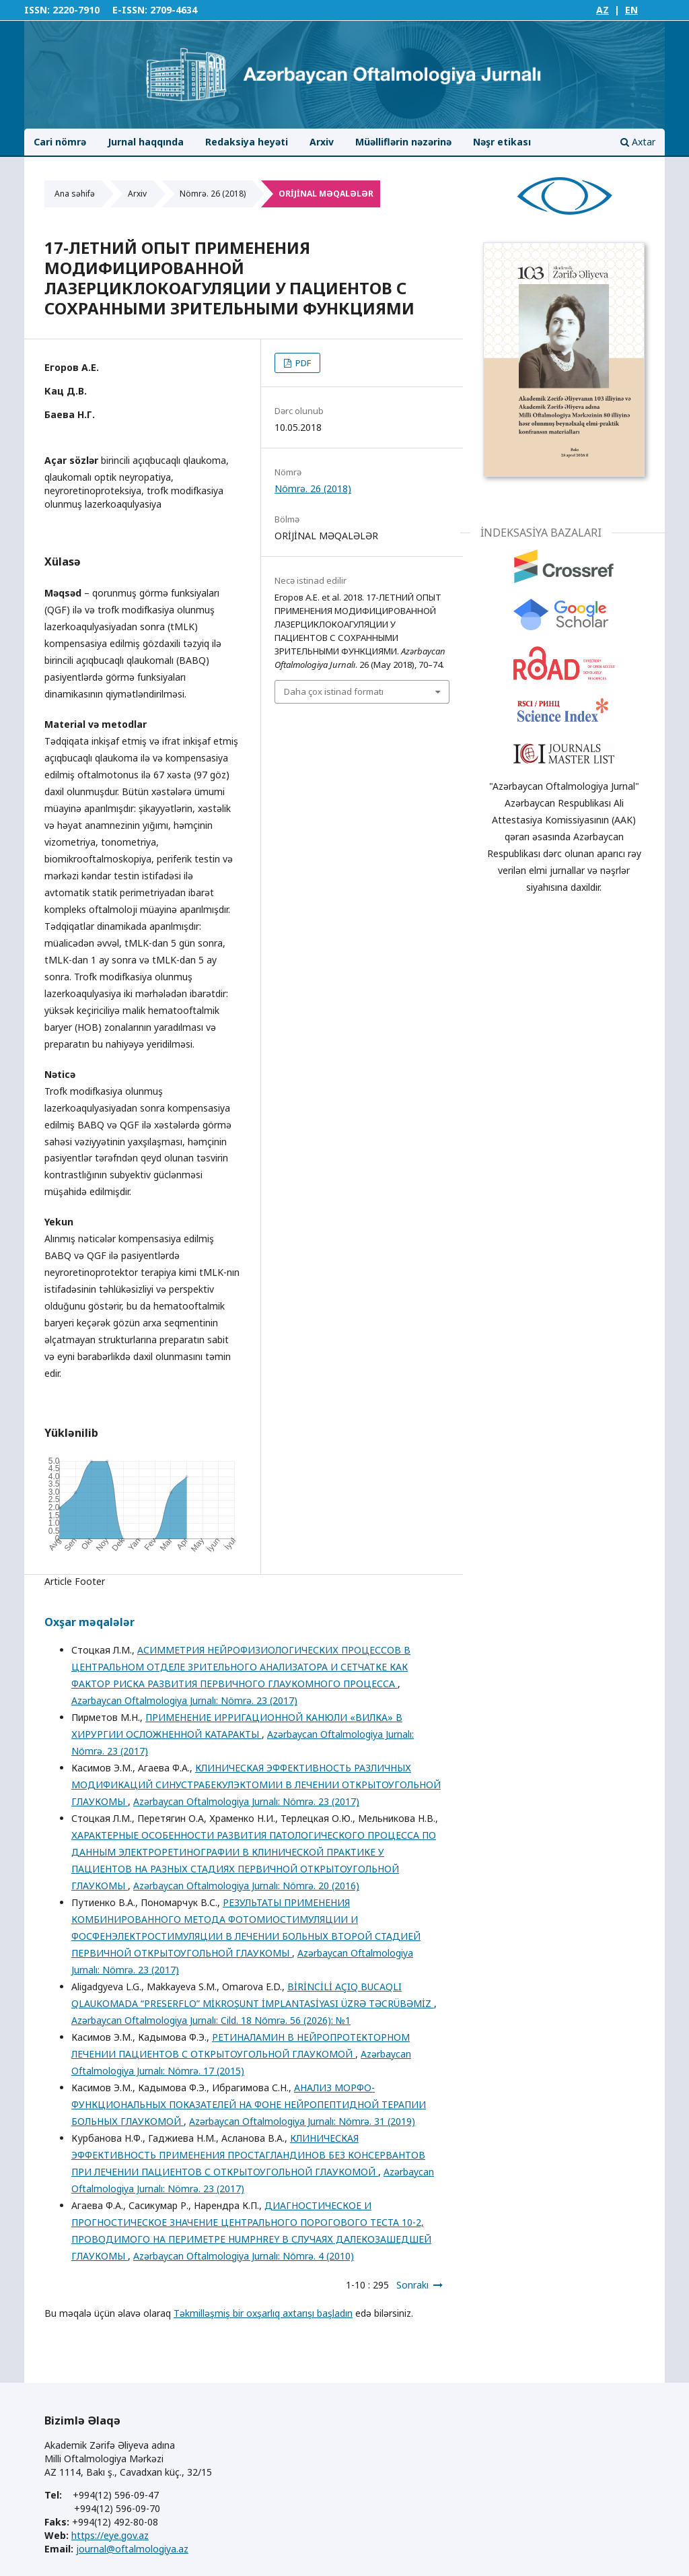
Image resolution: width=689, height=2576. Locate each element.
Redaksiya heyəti (246, 141)
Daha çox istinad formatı (334, 691)
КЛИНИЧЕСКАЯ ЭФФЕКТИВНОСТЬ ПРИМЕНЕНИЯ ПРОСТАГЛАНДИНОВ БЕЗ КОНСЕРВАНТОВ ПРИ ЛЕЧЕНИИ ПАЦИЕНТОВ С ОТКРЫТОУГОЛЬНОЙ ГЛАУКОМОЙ (248, 2155)
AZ (602, 9)
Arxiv (322, 141)
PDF (302, 363)
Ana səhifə (75, 193)
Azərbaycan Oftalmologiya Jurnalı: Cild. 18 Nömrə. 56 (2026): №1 (211, 2020)
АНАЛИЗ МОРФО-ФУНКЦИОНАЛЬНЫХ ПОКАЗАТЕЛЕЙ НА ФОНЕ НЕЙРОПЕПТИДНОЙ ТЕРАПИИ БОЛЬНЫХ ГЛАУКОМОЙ (248, 2104)
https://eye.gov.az (110, 2535)
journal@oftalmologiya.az (132, 2548)
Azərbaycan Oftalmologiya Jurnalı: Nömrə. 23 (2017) (184, 1700)
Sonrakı (412, 2284)
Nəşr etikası (502, 141)
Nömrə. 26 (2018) (213, 193)
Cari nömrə (60, 141)
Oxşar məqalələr (89, 1622)
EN (631, 9)
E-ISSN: (129, 9)
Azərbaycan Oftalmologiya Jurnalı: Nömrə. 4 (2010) (243, 2255)
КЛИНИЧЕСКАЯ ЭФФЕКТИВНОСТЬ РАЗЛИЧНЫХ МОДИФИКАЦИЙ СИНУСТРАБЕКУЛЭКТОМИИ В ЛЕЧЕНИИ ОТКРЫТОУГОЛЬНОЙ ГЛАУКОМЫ (256, 1784)
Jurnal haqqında (146, 141)
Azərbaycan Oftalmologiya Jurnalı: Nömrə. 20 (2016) (246, 1885)
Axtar (637, 141)
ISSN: (37, 9)
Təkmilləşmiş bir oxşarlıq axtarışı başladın (263, 2313)
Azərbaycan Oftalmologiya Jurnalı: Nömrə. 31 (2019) (302, 2121)
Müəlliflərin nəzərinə (403, 141)
